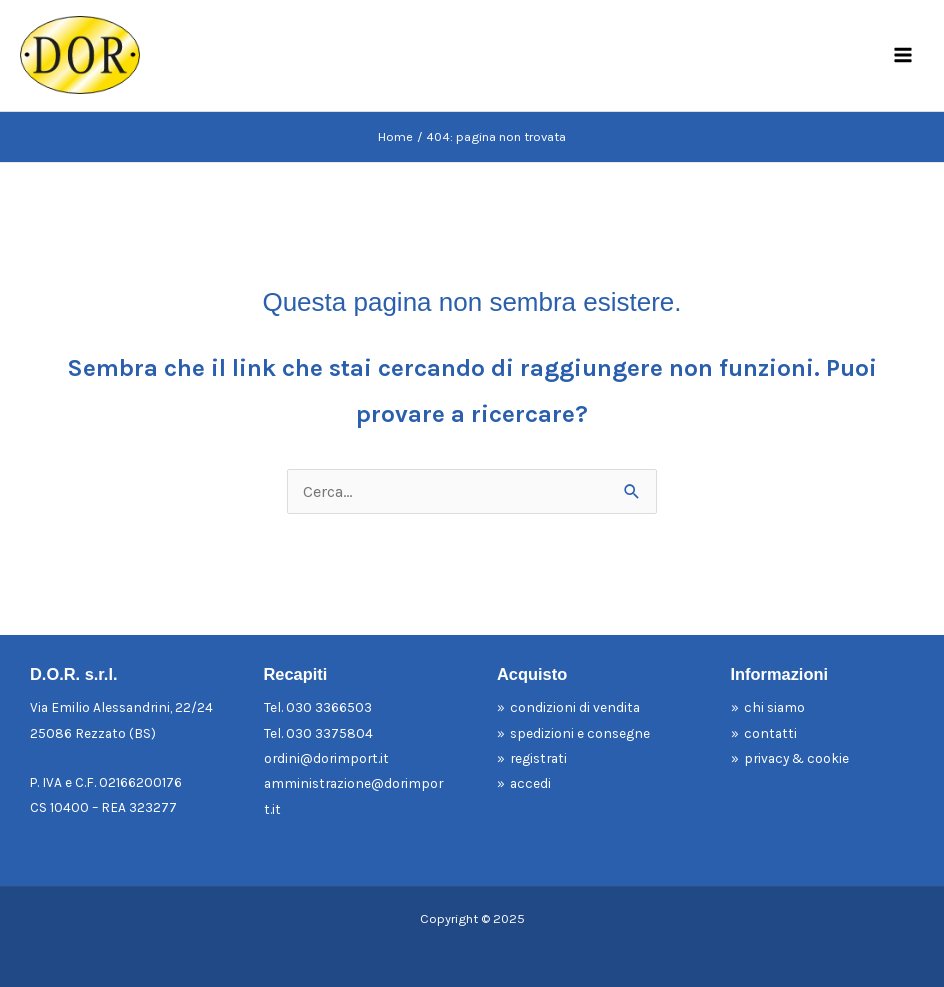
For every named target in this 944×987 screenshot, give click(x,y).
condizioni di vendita (575, 707)
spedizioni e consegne (580, 733)
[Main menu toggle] (902, 55)
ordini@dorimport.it (326, 758)
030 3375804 (329, 733)
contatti (770, 733)
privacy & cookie (796, 758)
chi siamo (774, 707)
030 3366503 (329, 707)
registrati (538, 758)
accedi (530, 783)
